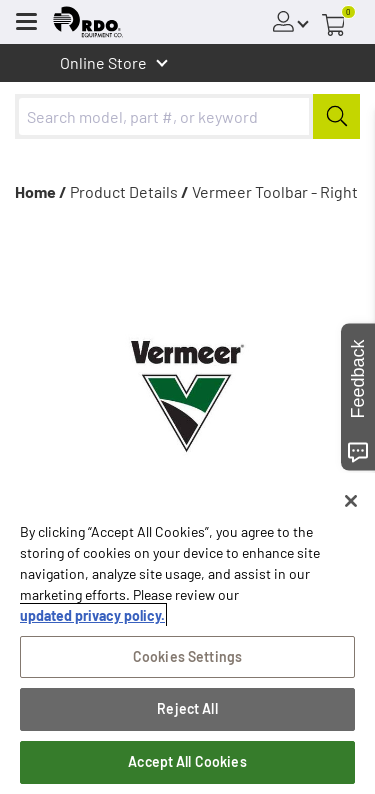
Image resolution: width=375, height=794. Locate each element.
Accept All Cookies (187, 761)
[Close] (351, 501)
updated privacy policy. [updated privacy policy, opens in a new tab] (92, 615)
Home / (41, 191)
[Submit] (336, 116)
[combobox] (187, 116)
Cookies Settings (187, 656)
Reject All (187, 708)
